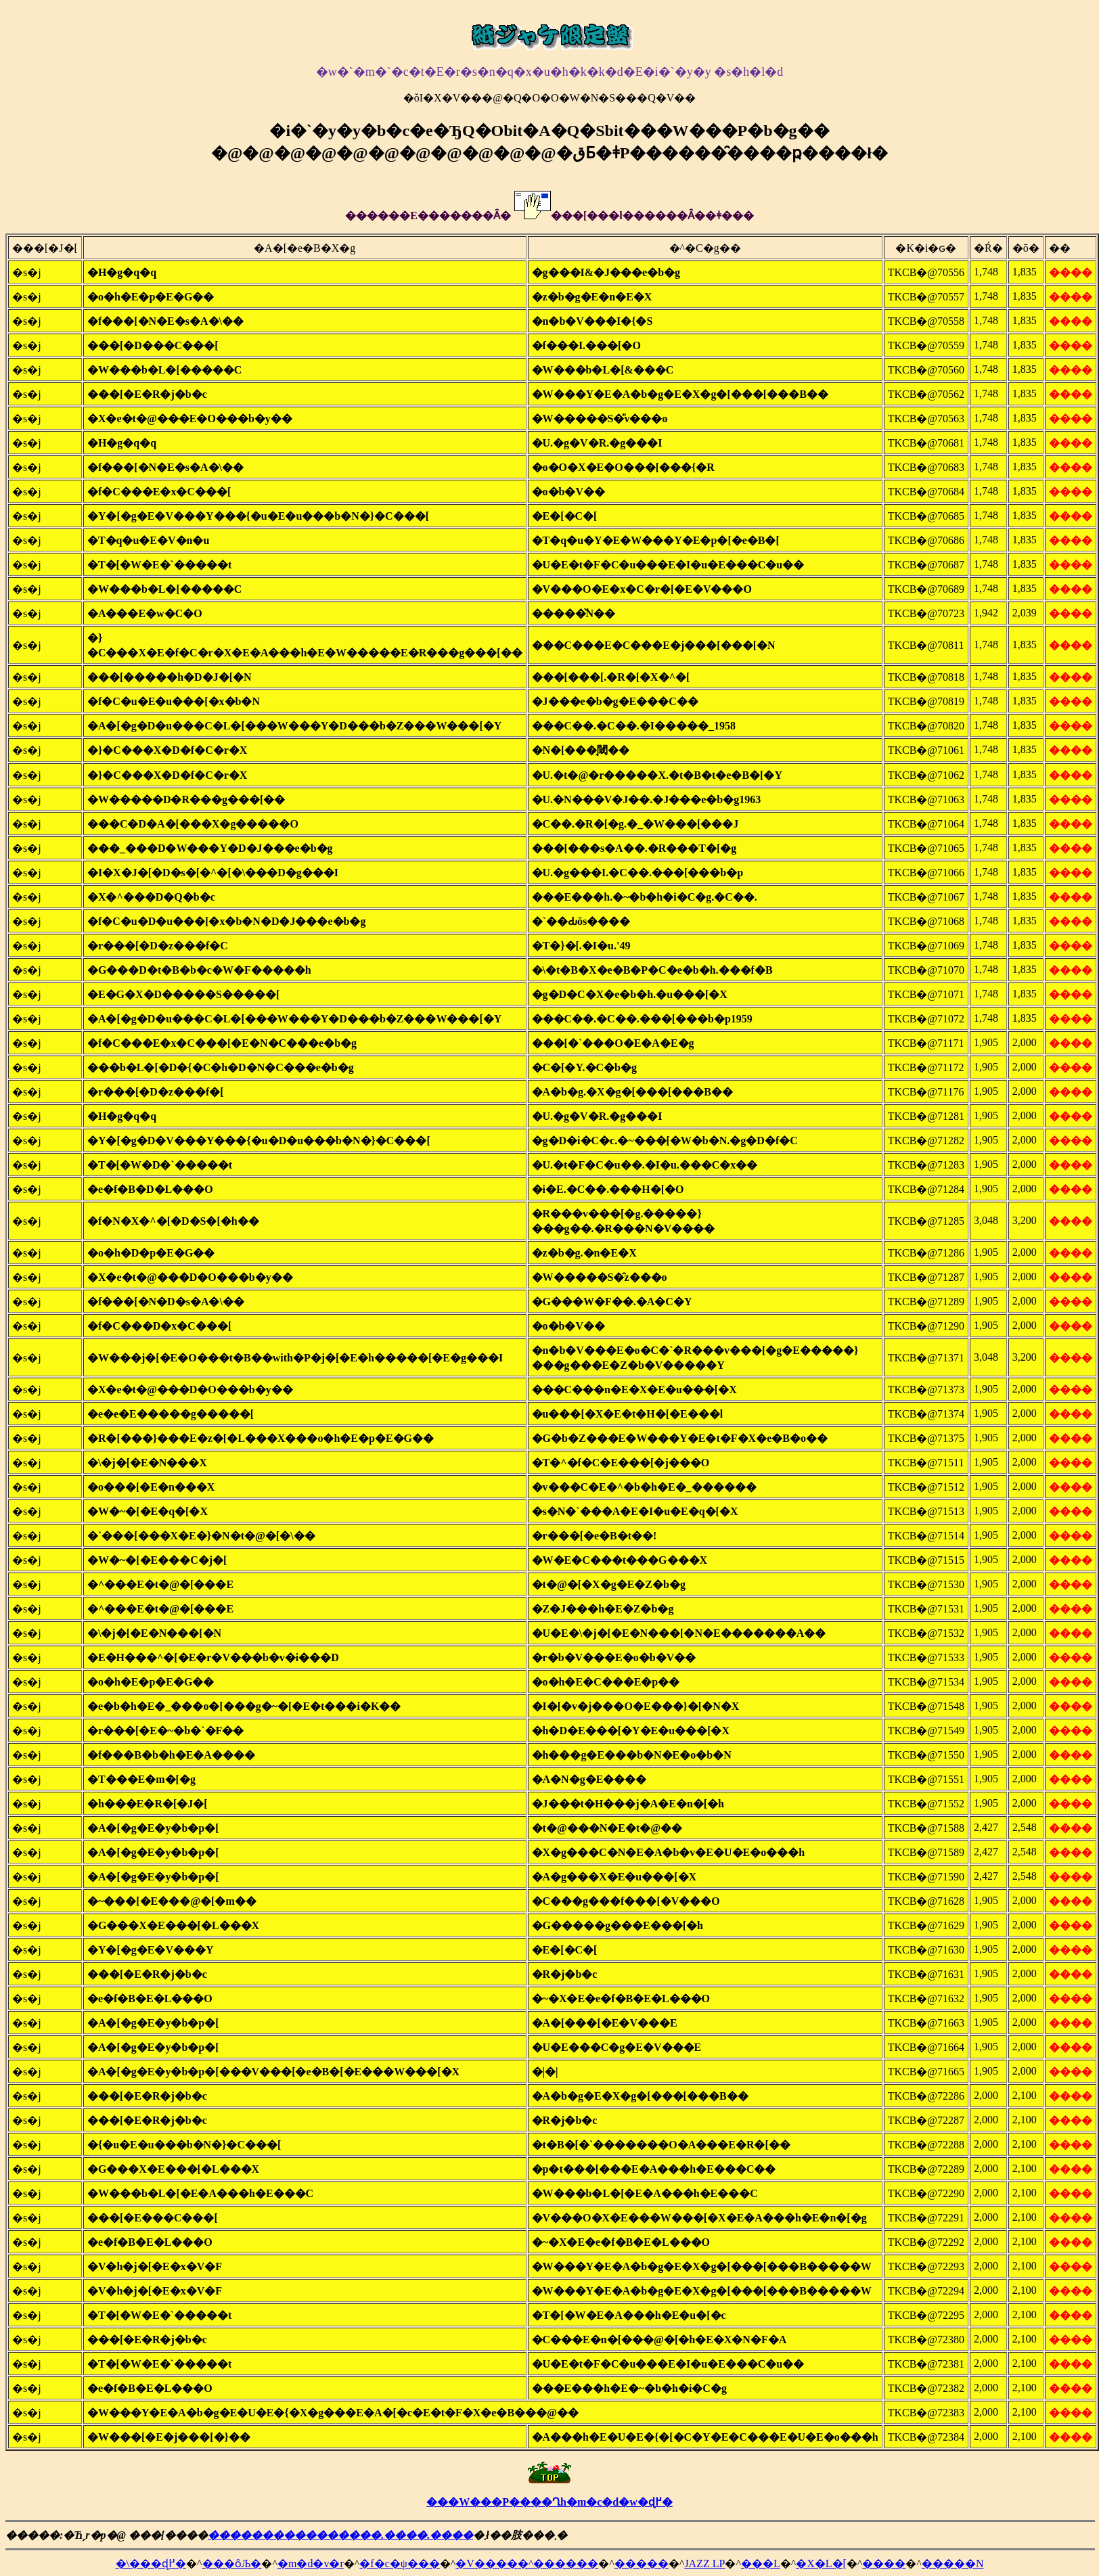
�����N (953, 2563)
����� (641, 2563)
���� (883, 2563)
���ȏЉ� (232, 2563)
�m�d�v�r (310, 2563)
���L (760, 2563)
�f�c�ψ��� (399, 2563)
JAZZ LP (704, 2563)
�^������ (558, 2563)
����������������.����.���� (340, 2535)
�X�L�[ (821, 2563)
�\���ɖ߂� (151, 2563)
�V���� (486, 2563)
